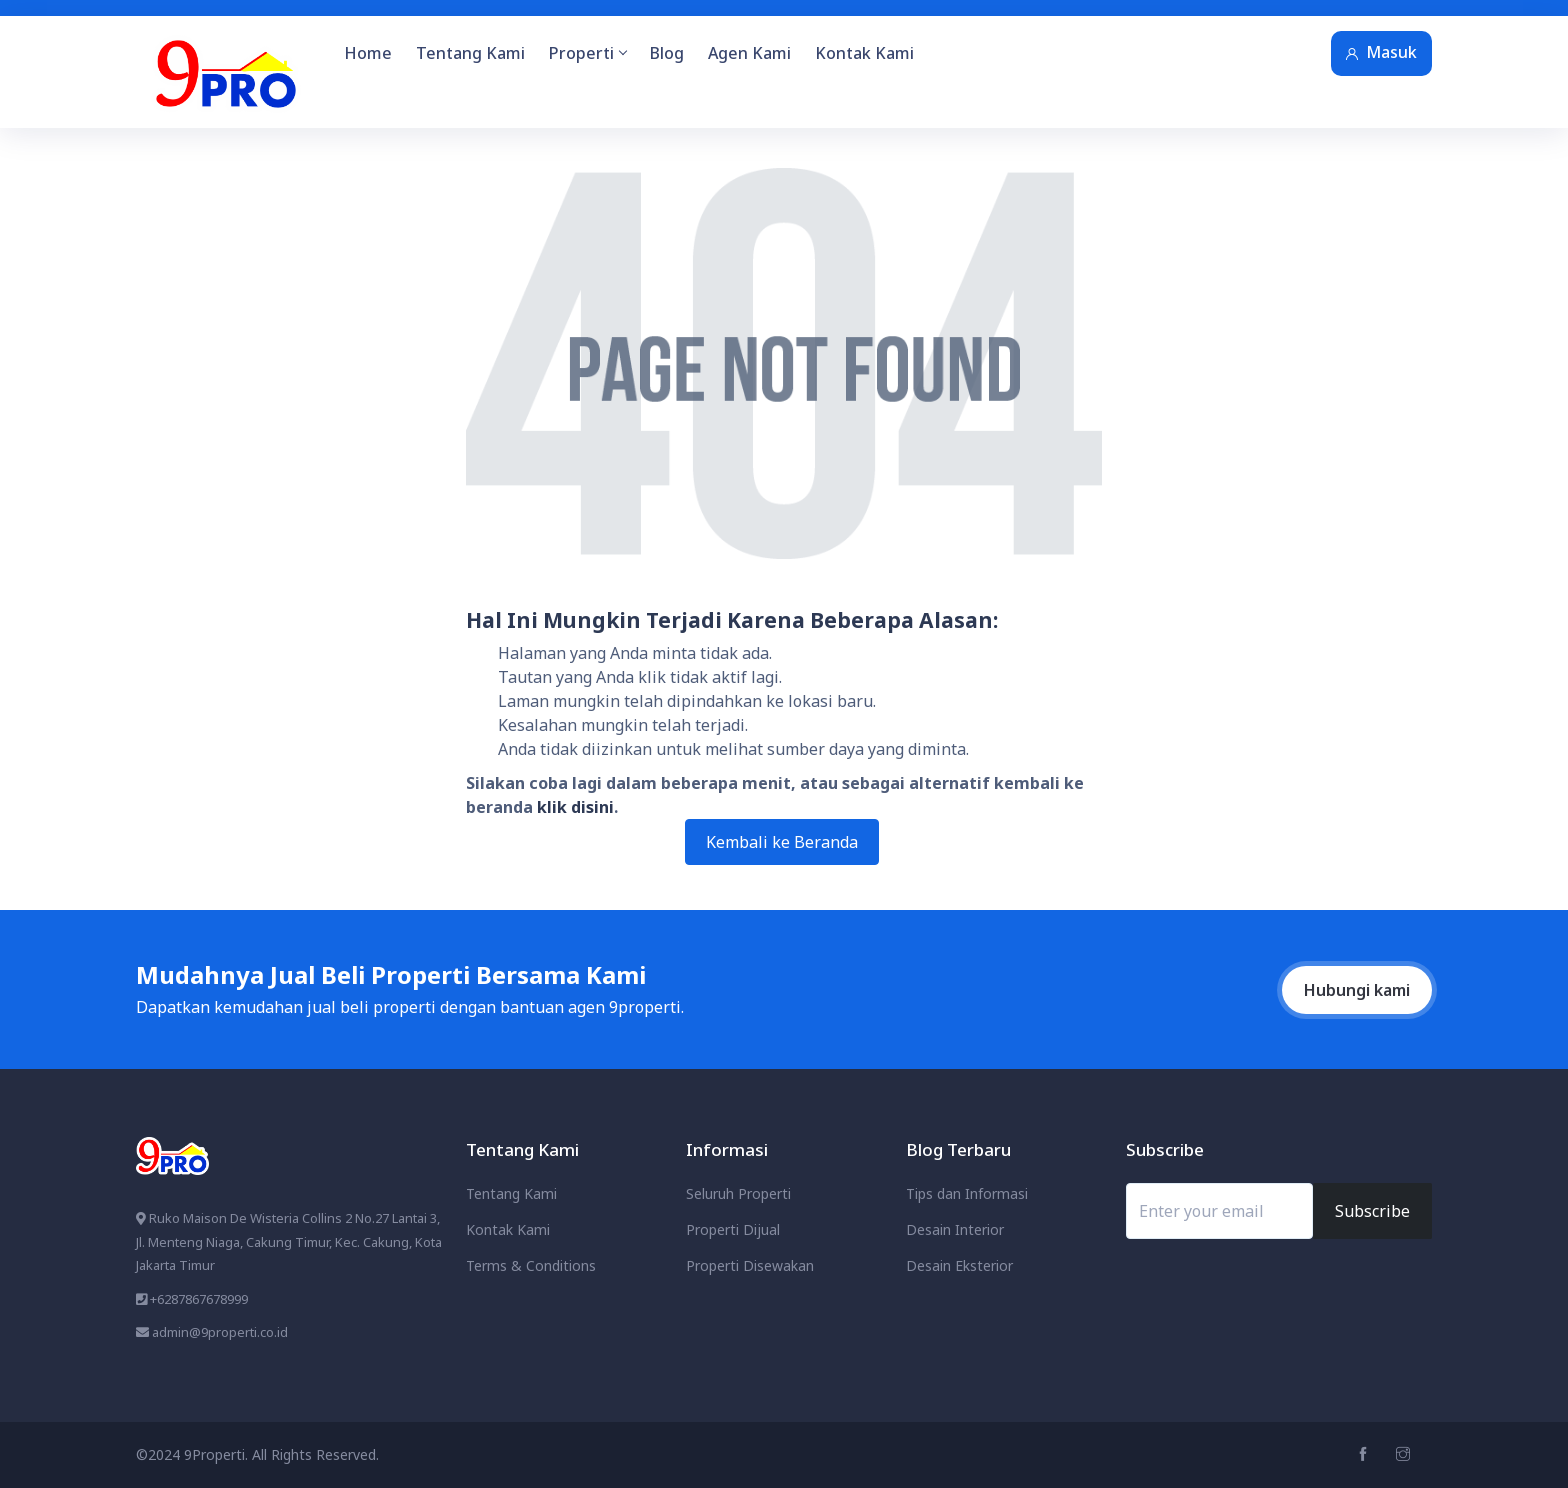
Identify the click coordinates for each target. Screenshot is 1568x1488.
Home (368, 53)
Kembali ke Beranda (782, 842)
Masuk (1381, 52)
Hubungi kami (1357, 990)
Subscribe (1372, 1211)
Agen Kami (749, 53)
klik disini (575, 807)
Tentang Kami (470, 53)
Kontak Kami (864, 53)
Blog (667, 53)
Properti (587, 53)
